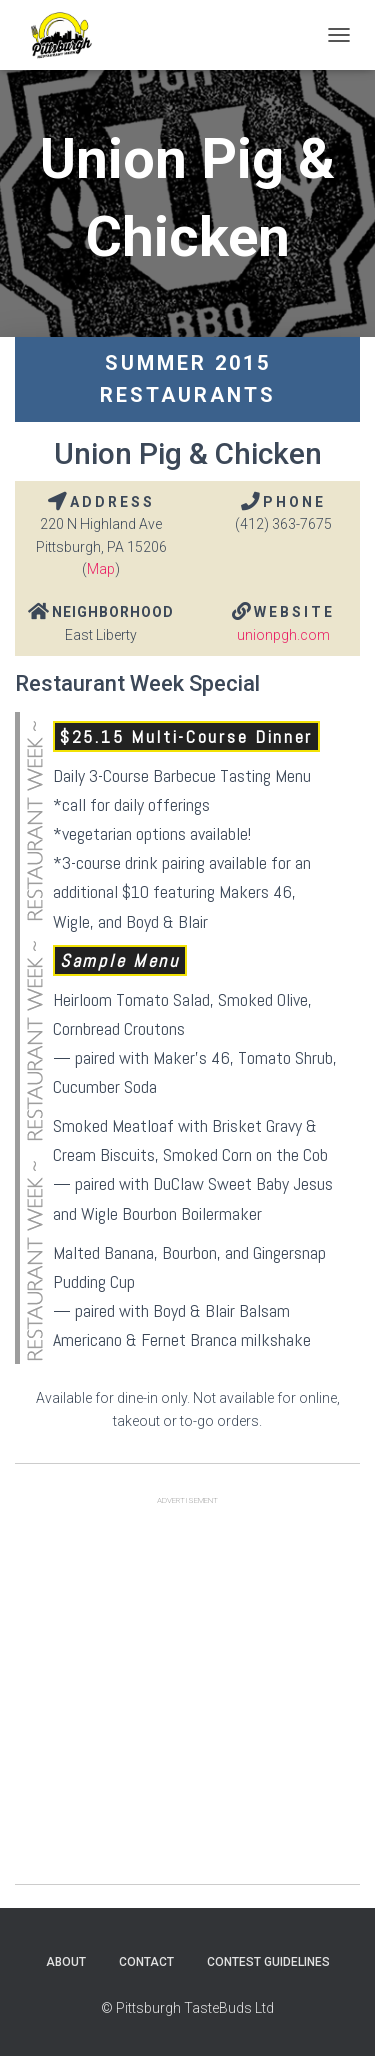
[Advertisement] (187, 1696)
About (66, 1962)
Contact (146, 1962)
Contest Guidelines (268, 1962)
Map (101, 569)
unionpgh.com (283, 635)
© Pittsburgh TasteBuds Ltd (187, 2008)
